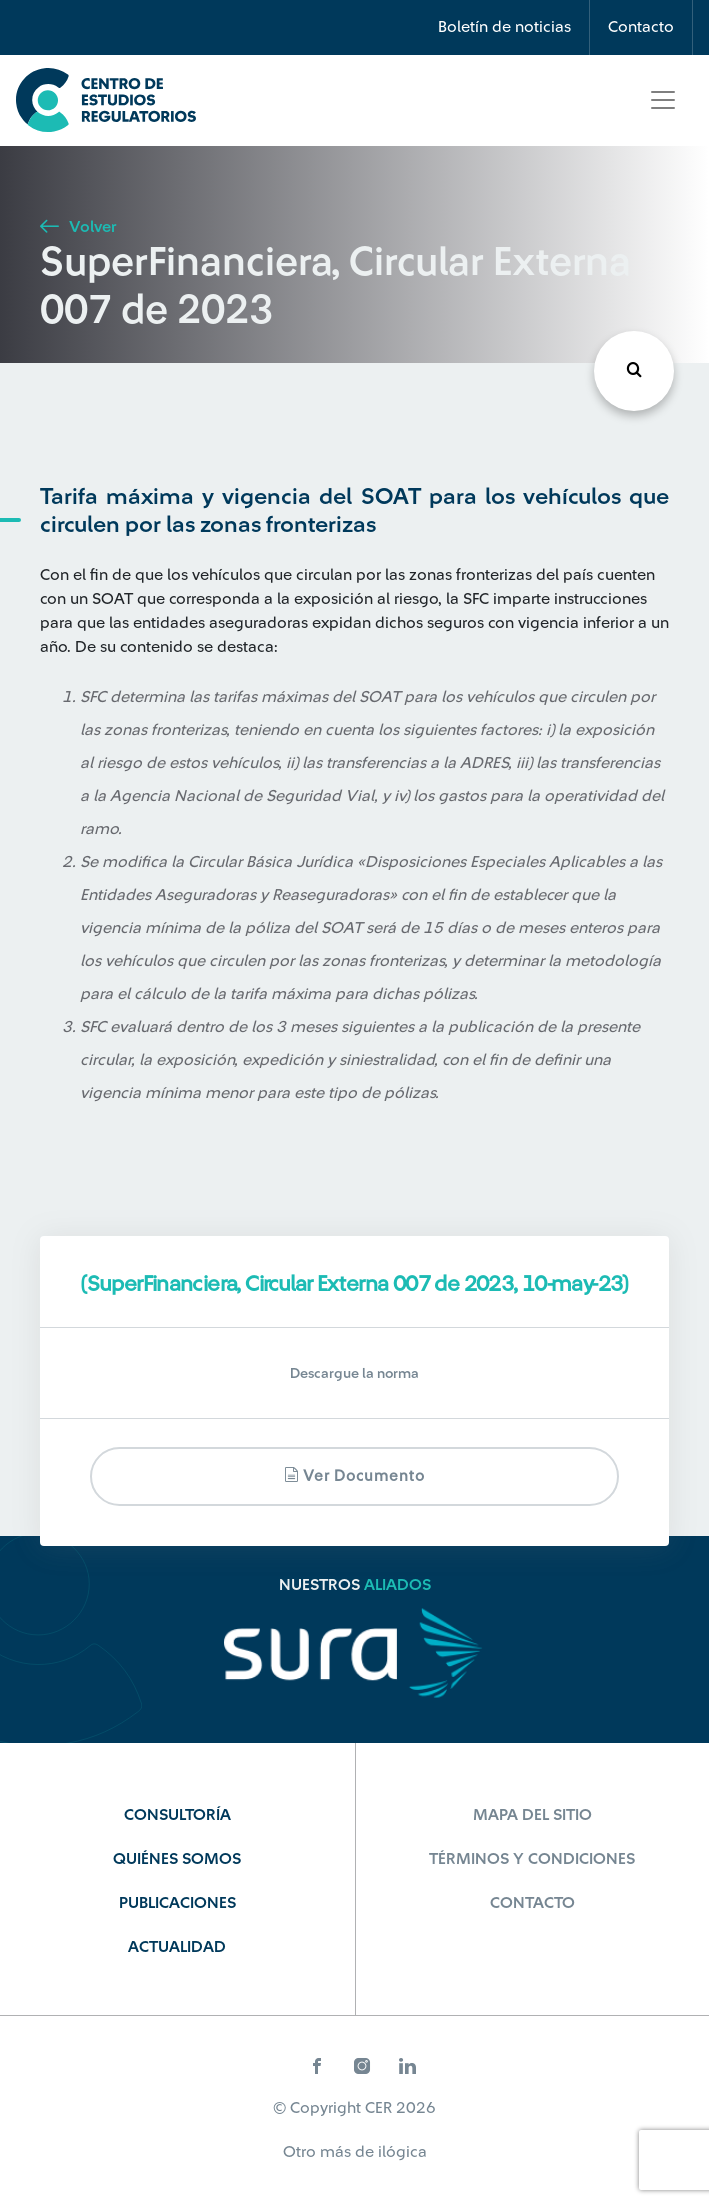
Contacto (641, 27)
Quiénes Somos (177, 1859)
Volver (78, 227)
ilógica (402, 2152)
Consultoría (177, 1815)
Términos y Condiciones (532, 1859)
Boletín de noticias (504, 27)
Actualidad (177, 1947)
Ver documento (354, 1475)
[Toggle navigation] (663, 100)
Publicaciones (177, 1903)
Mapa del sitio (532, 1815)
